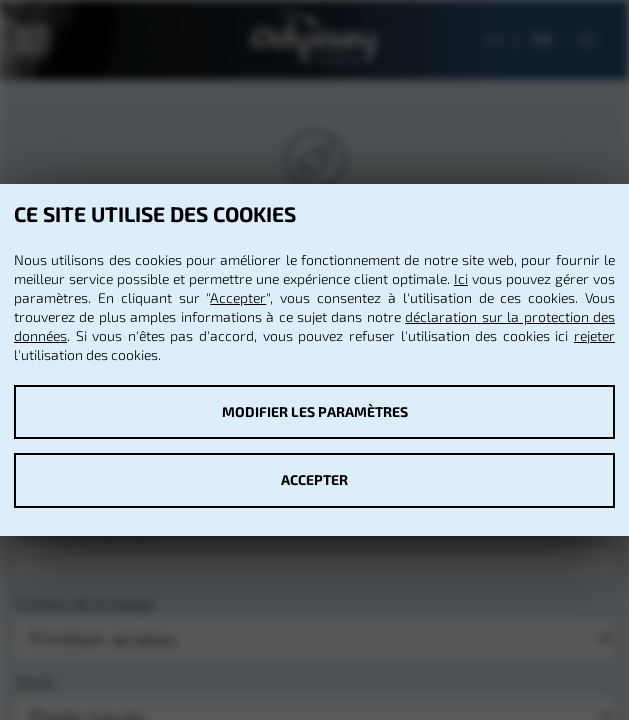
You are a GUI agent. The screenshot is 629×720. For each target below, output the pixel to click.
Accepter (238, 297)
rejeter (594, 335)
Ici (461, 278)
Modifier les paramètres (315, 411)
